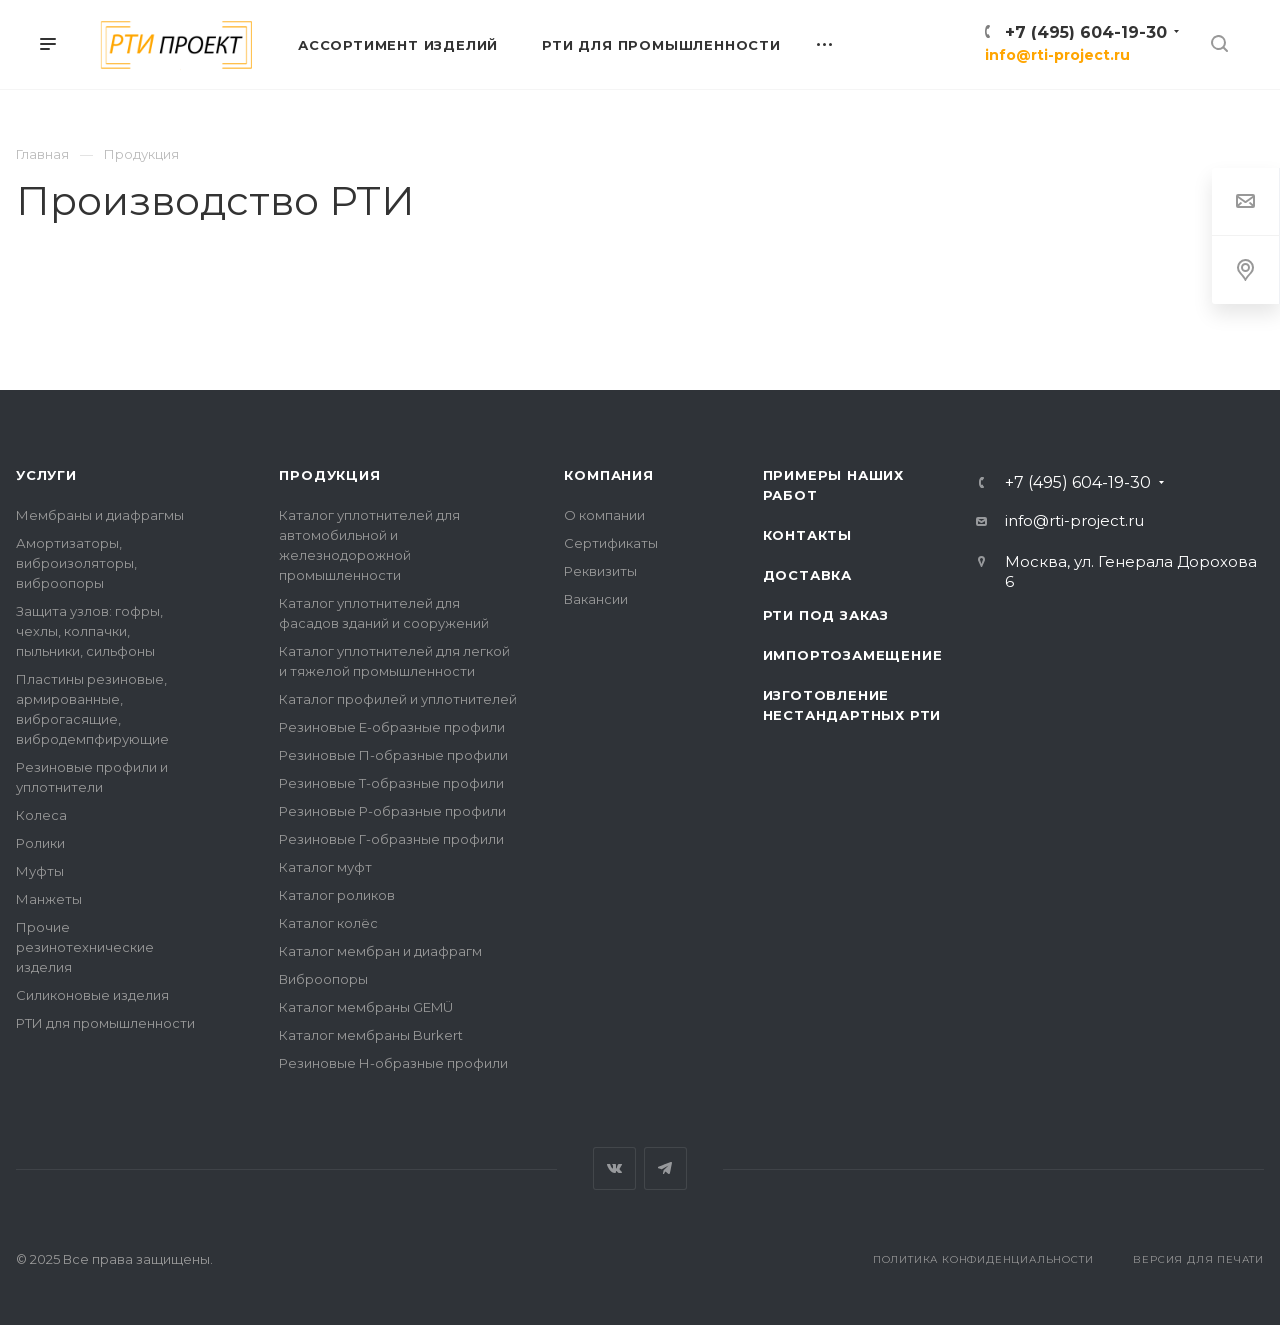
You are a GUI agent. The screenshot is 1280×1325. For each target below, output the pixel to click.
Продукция (329, 475)
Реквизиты (600, 571)
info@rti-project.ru (1057, 55)
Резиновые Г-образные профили (391, 839)
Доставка (807, 575)
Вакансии (596, 599)
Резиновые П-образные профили (393, 755)
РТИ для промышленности (105, 1023)
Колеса (41, 815)
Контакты (807, 535)
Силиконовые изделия (92, 995)
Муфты (40, 871)
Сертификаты (611, 543)
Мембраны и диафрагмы (100, 515)
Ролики (40, 843)
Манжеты (49, 899)
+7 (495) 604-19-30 (1086, 32)
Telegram (665, 1168)
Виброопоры (323, 979)
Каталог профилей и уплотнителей (398, 699)
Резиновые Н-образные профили (393, 1063)
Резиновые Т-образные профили (391, 783)
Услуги (46, 475)
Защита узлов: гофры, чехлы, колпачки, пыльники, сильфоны (89, 631)
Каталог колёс (328, 923)
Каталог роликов (337, 895)
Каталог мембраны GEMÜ (366, 1007)
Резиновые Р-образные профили (392, 811)
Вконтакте (614, 1168)
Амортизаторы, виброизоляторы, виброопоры (76, 563)
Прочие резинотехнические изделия (85, 947)
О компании (604, 515)
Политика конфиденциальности (983, 1259)
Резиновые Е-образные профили (392, 727)
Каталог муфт (325, 867)
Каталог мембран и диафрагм (380, 951)
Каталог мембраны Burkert (371, 1035)
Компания (608, 475)
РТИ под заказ (826, 615)
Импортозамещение (853, 655)
